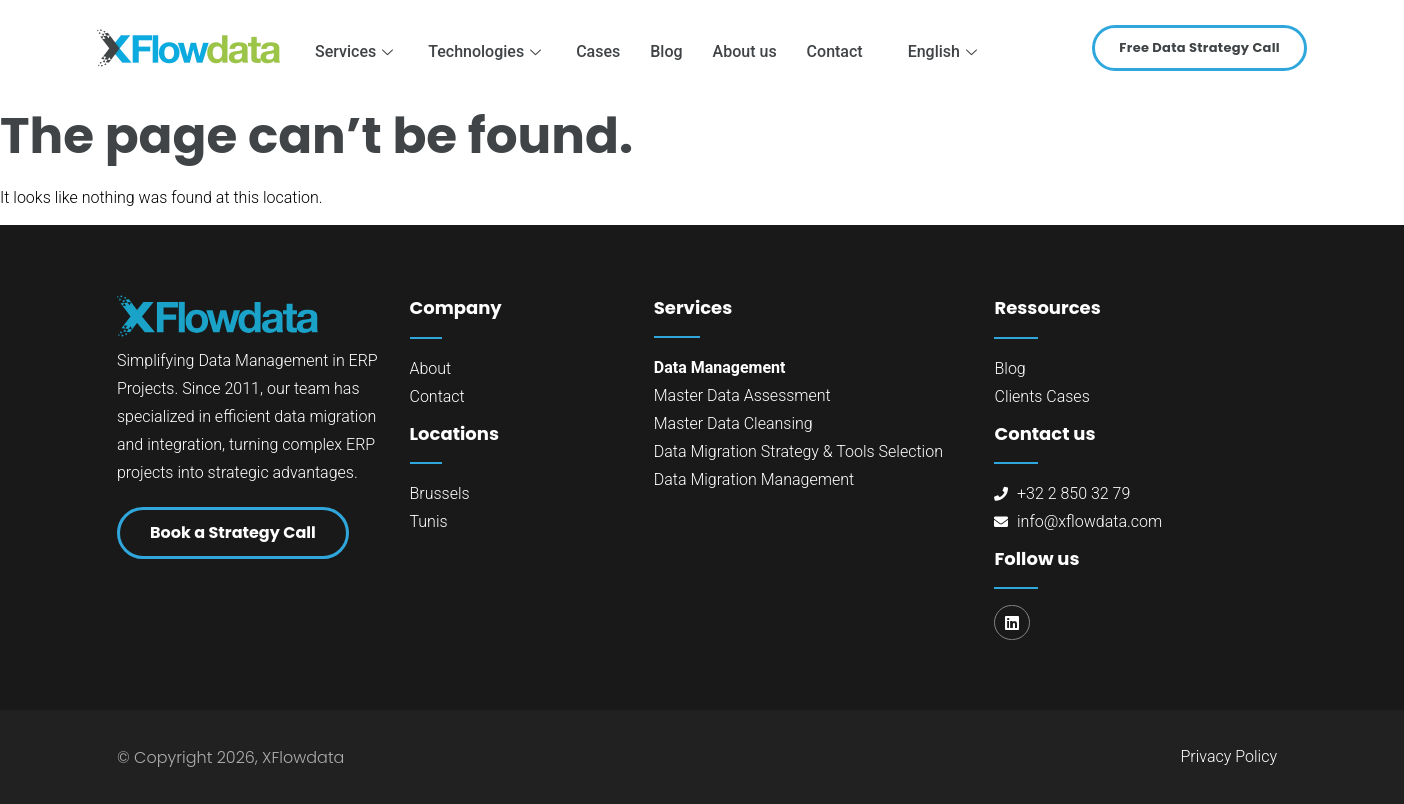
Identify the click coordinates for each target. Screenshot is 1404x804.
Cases (598, 51)
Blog (666, 51)
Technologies (487, 51)
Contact (835, 51)
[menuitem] (937, 52)
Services (356, 51)
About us (745, 51)
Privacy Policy (1229, 756)
